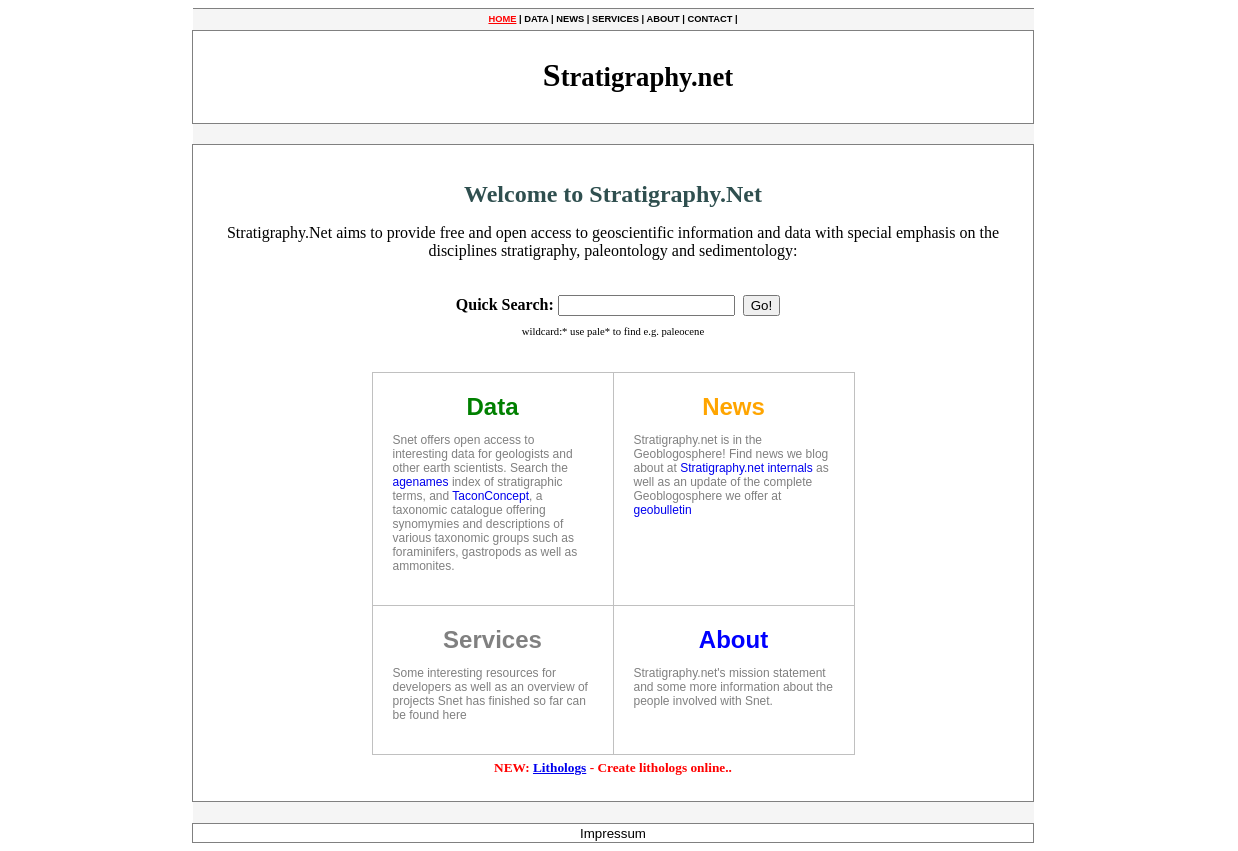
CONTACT (709, 19)
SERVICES (615, 19)
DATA (536, 19)
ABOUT (662, 19)
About (733, 639)
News (733, 406)
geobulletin (663, 510)
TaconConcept (490, 496)
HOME (502, 19)
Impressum (613, 833)
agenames (421, 482)
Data (492, 406)
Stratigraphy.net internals (746, 468)
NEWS (570, 19)
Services (492, 639)
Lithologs (559, 767)
